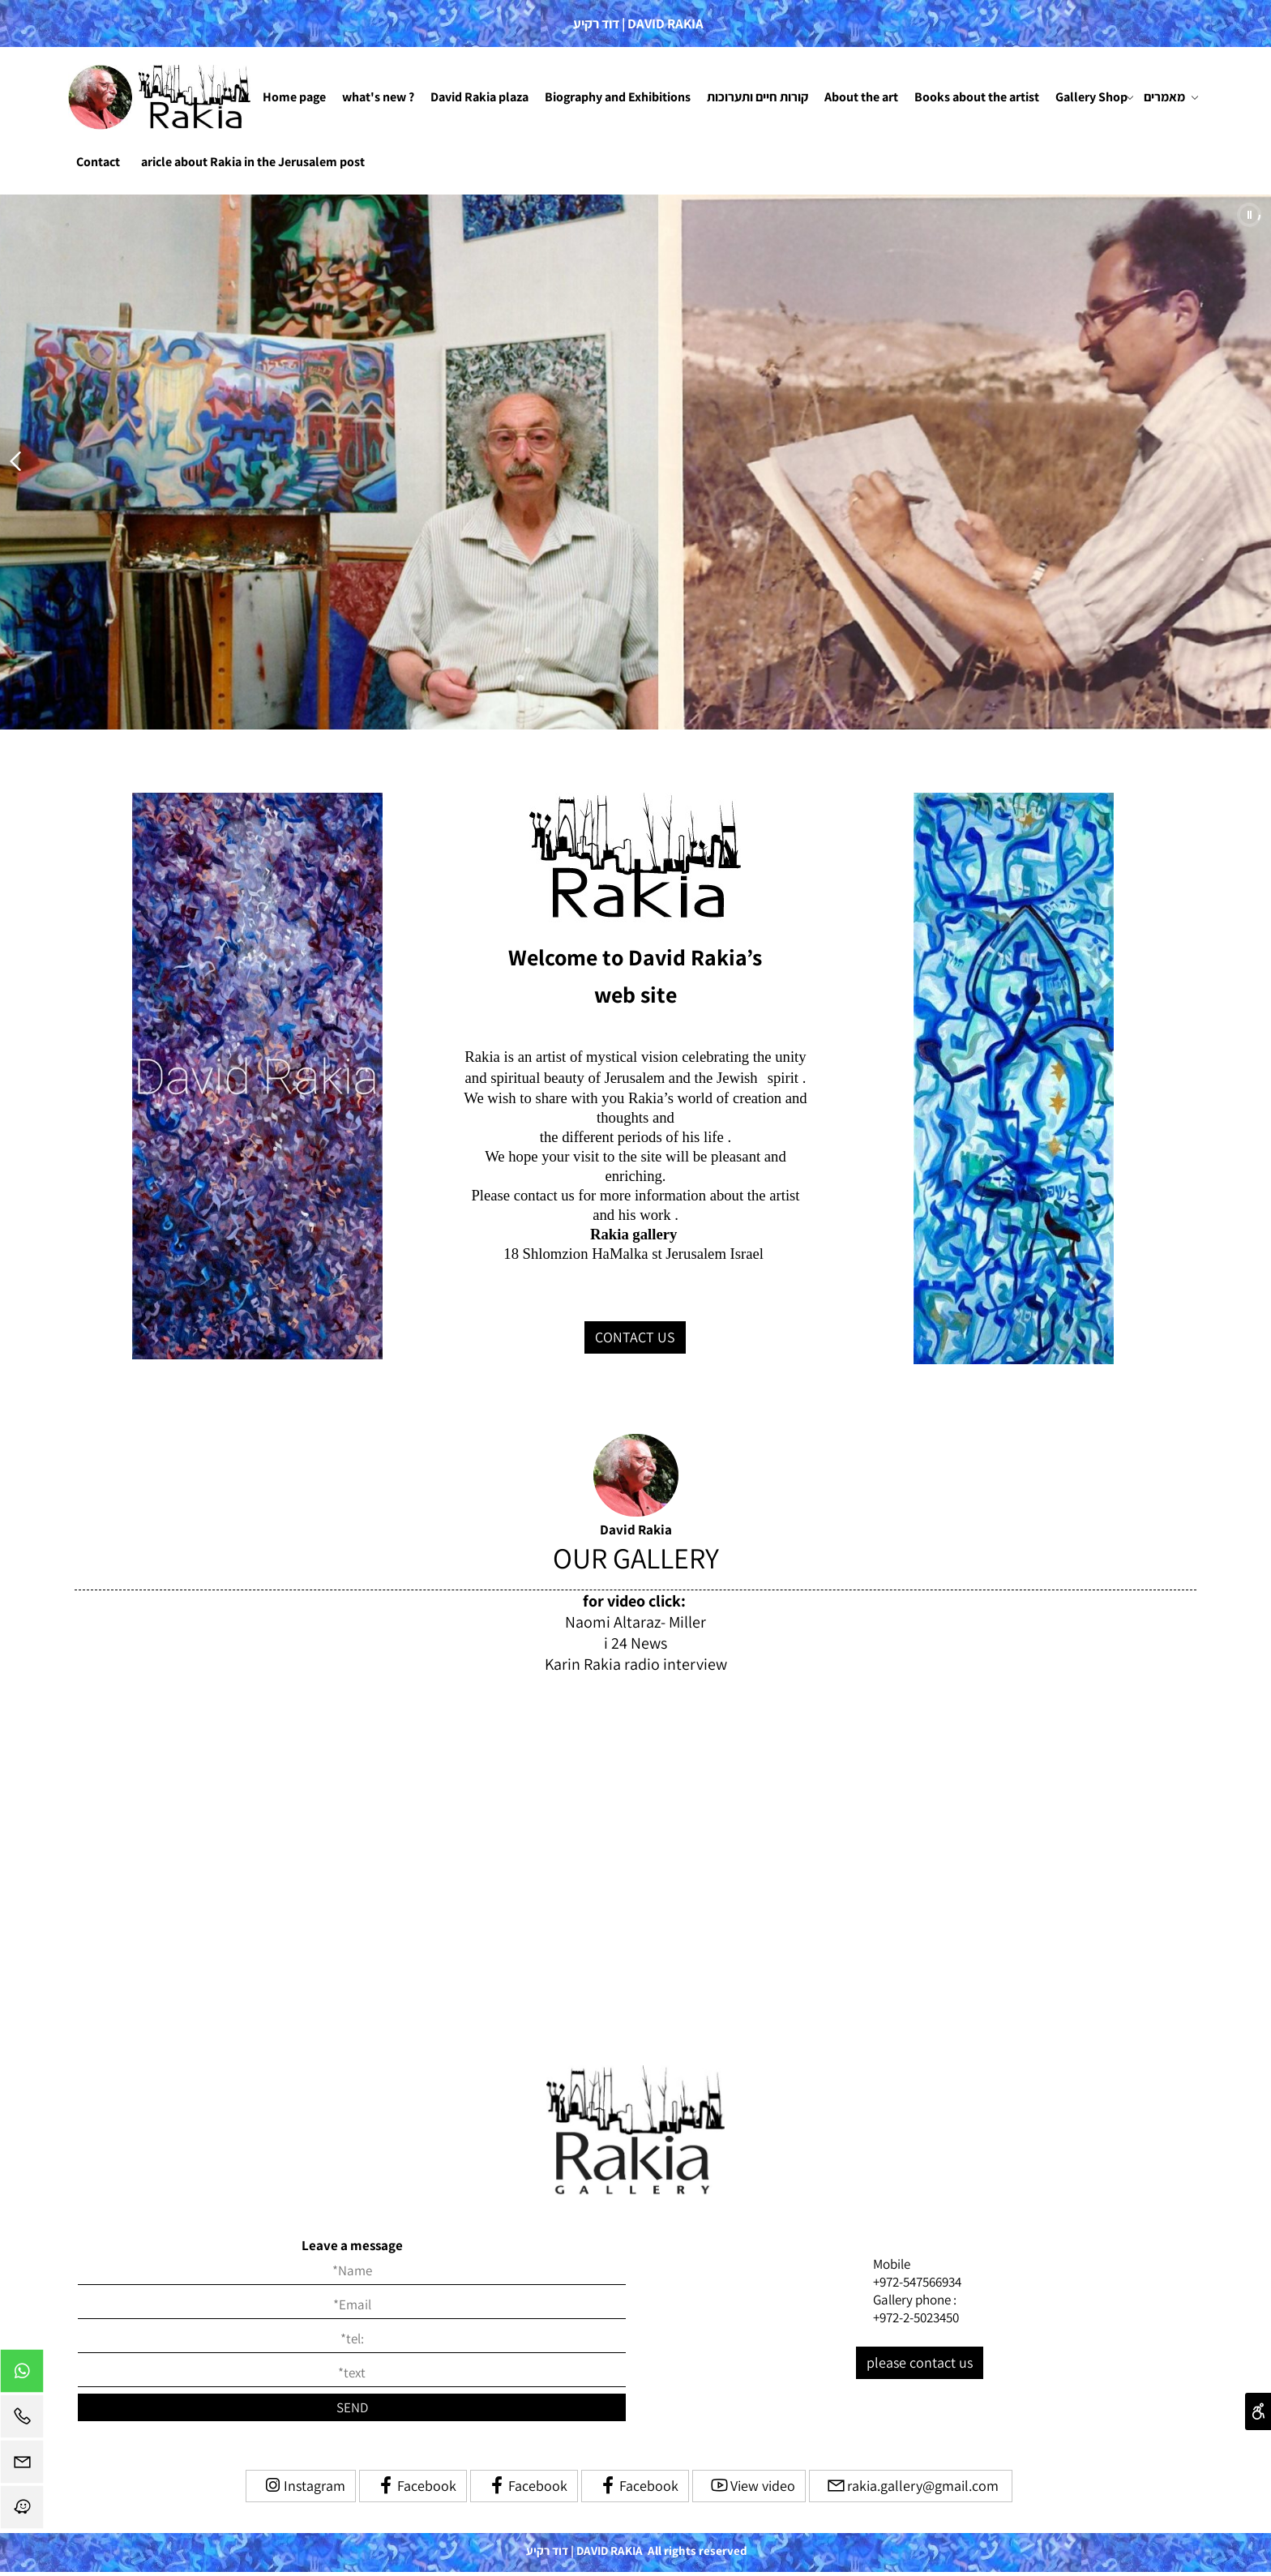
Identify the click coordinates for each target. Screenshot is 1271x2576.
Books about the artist (976, 96)
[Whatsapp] (22, 2375)
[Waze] (22, 2511)
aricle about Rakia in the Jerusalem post (253, 161)
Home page (294, 96)
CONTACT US (635, 1337)
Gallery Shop (1094, 97)
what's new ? (378, 96)
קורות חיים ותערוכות (757, 96)
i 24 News (635, 1643)
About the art (861, 96)
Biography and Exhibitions (618, 96)
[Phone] (22, 2420)
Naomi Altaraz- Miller (635, 1621)
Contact (98, 161)
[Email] (22, 2466)
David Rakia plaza (479, 96)
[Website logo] (161, 97)
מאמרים (1171, 97)
